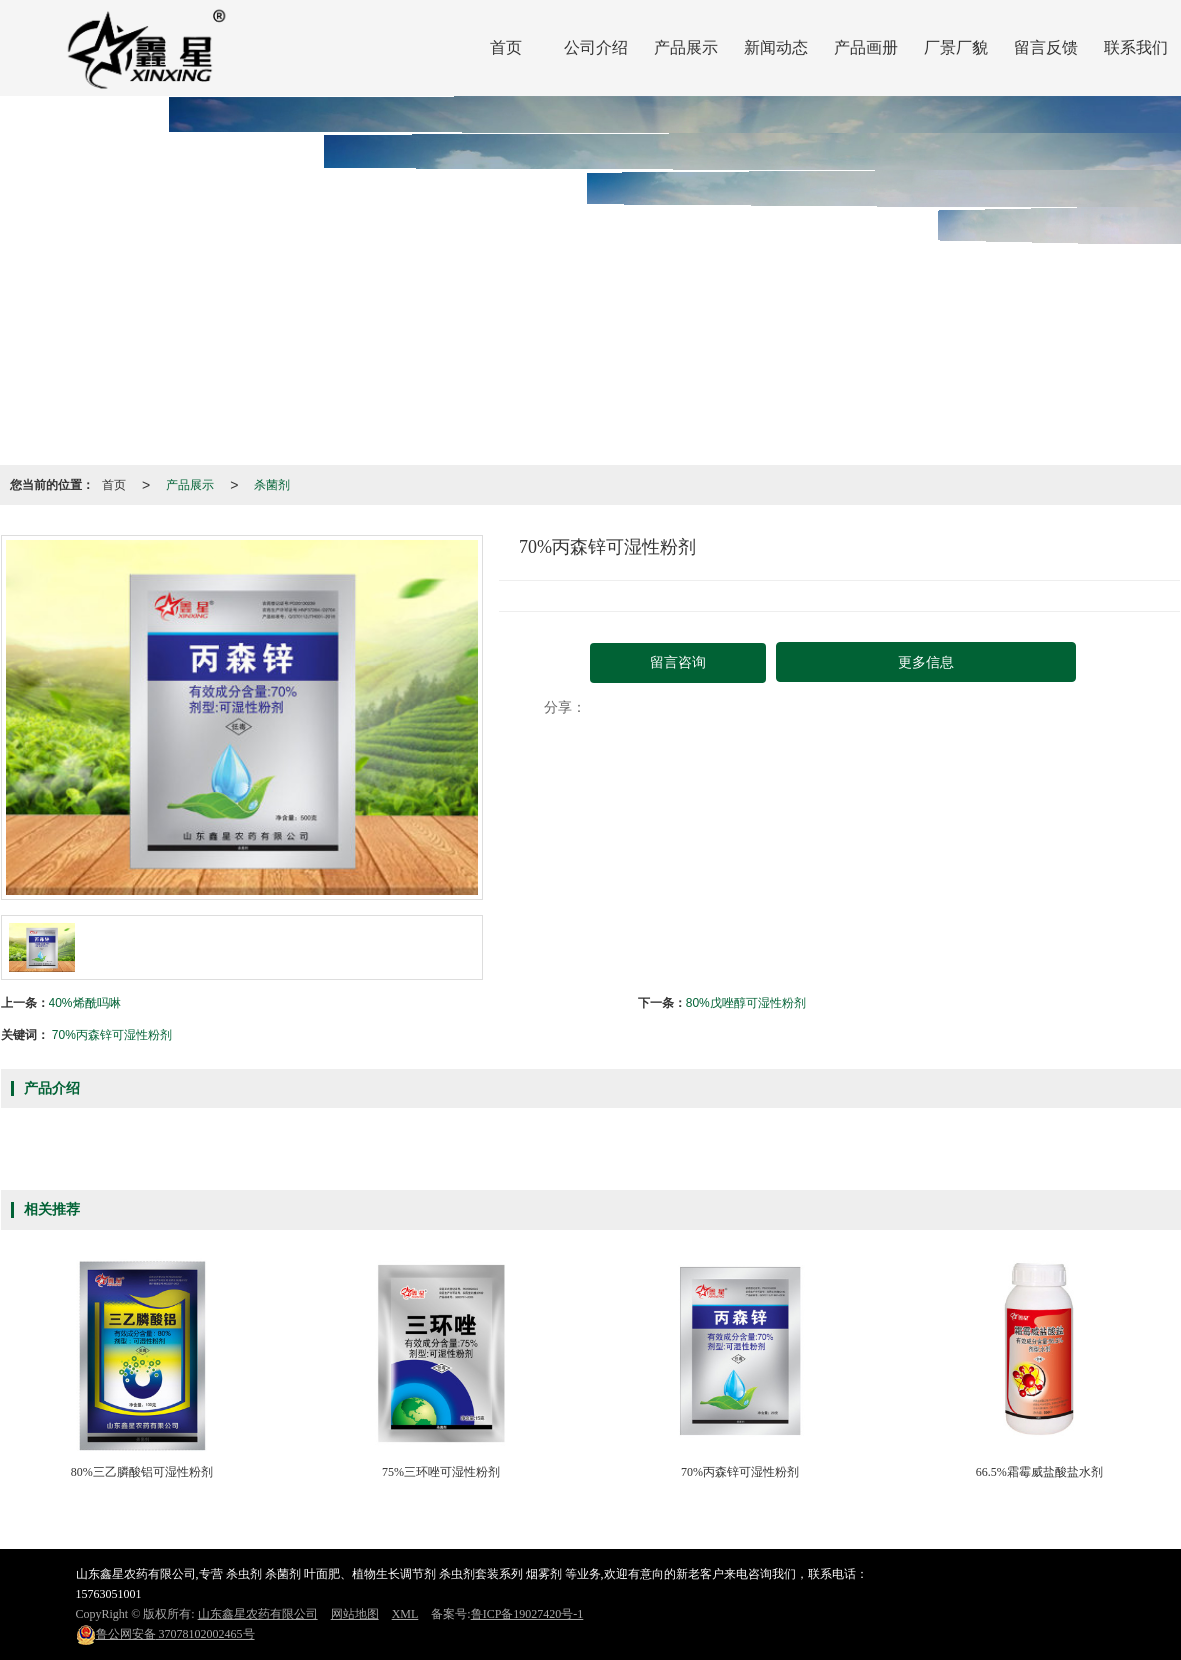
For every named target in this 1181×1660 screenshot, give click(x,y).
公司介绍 (596, 47)
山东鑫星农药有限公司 (258, 1614)
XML (405, 1614)
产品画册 (866, 47)
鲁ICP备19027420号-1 (527, 1614)
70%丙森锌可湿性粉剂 (112, 1035)
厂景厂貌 (956, 47)
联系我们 (1136, 47)
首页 (506, 47)
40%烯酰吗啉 (85, 1003)
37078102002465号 (165, 1634)
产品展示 (686, 47)
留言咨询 (678, 662)
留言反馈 (1046, 47)
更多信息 (926, 662)
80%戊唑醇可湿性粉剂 (746, 1003)
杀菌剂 (272, 485)
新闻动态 (776, 47)
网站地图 (355, 1614)
